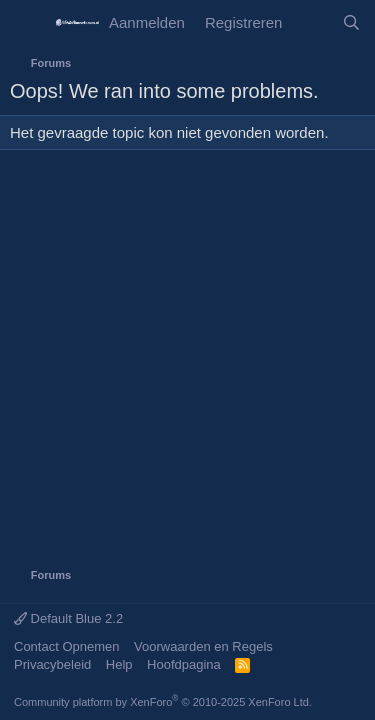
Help (119, 664)
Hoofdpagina (184, 664)
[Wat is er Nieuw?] (311, 22)
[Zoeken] (351, 22)
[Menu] (27, 23)
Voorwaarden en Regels (203, 646)
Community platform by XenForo (163, 702)
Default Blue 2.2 (68, 618)
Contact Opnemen (67, 646)
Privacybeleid (52, 664)
